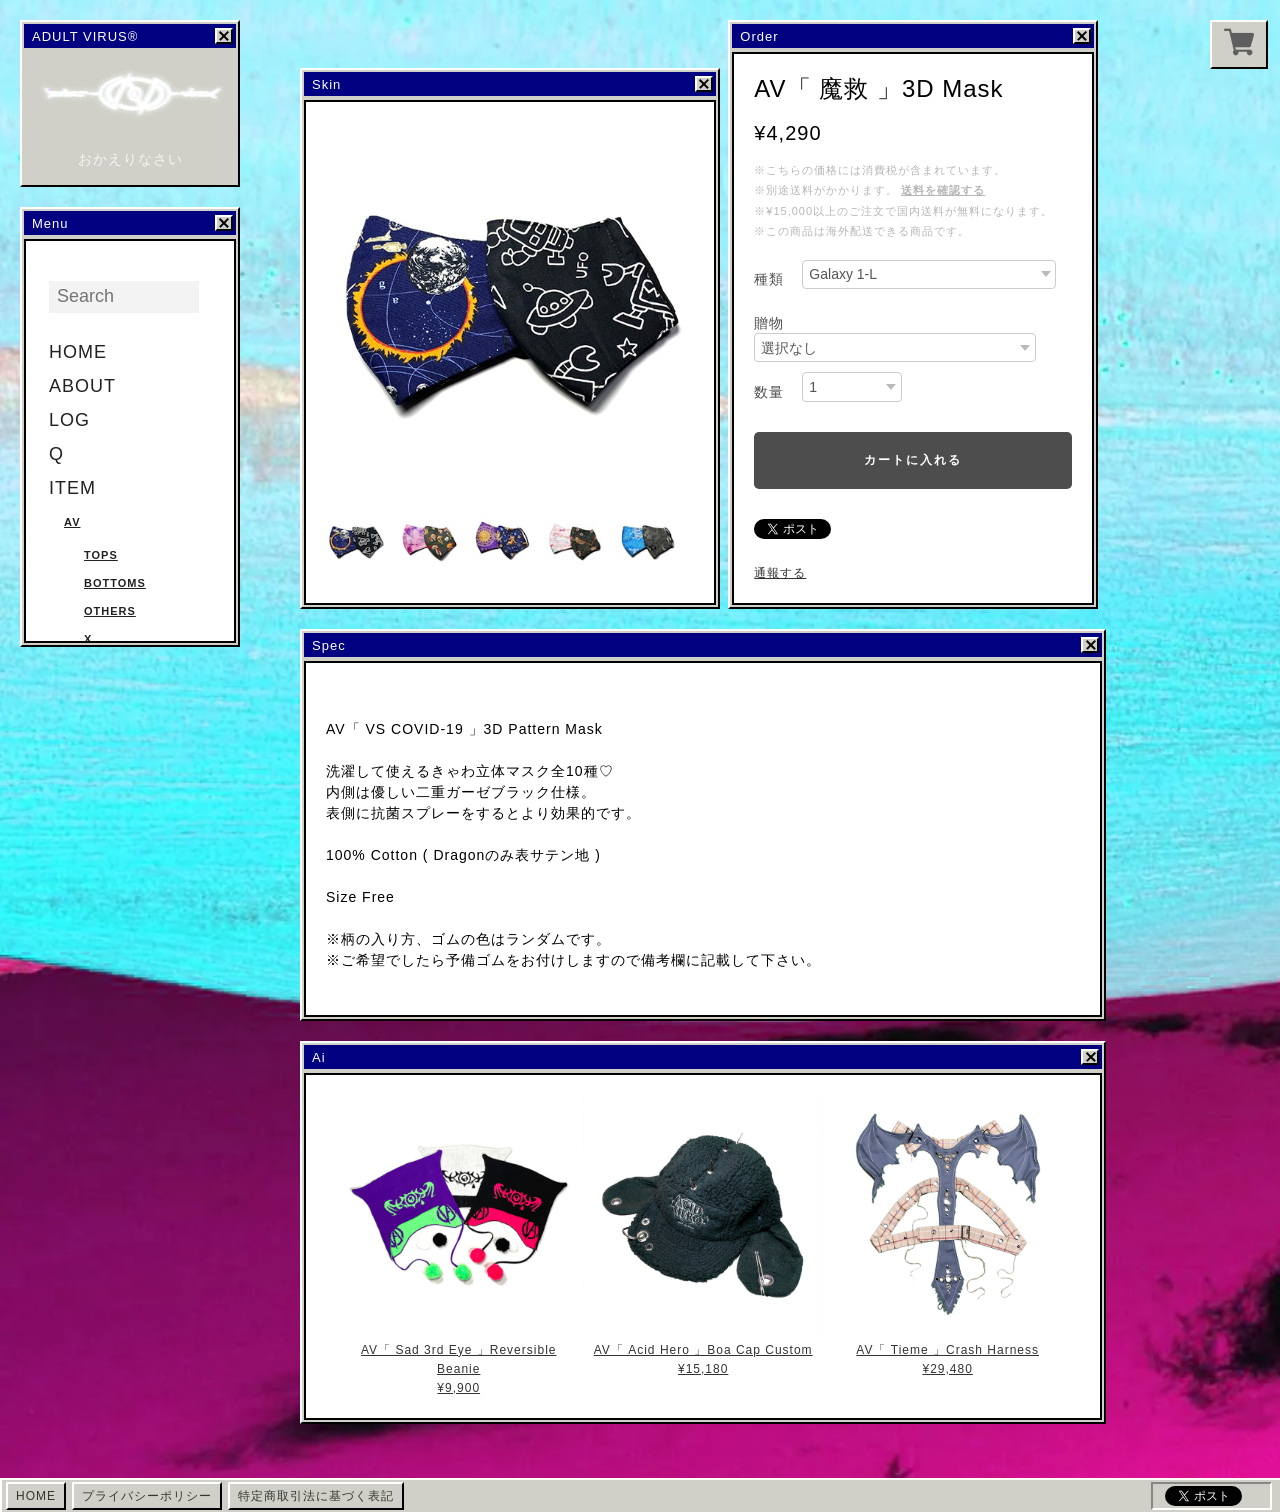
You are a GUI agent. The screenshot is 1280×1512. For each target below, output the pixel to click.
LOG (69, 420)
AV (72, 522)
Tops (101, 555)
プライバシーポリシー (147, 1496)
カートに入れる (913, 460)
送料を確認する (943, 190)
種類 (769, 279)
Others (110, 611)
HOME (78, 352)
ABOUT (82, 386)
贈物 (769, 323)
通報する (780, 573)
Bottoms (115, 583)
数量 (769, 392)
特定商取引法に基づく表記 (316, 1496)
